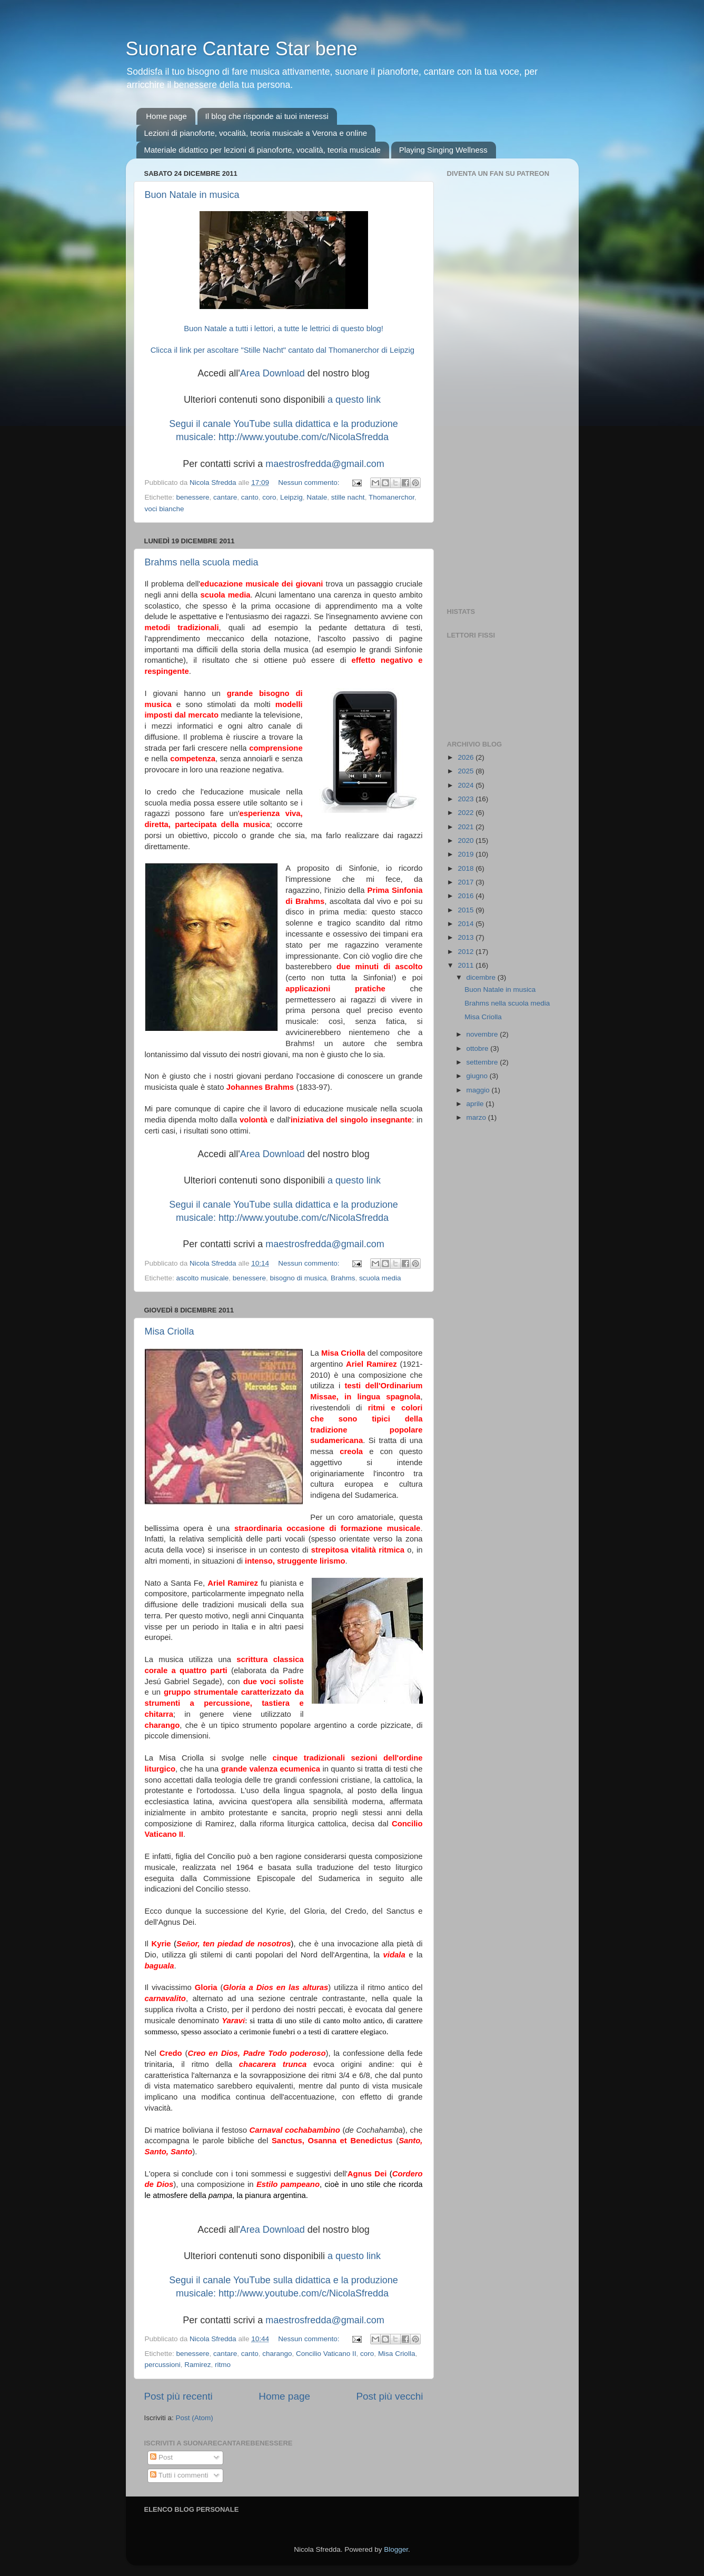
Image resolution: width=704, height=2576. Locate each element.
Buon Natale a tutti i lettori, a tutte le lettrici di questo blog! (283, 328)
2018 (466, 868)
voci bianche (164, 509)
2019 (466, 854)
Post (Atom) (194, 2418)
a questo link (354, 399)
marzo (477, 1117)
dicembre (482, 977)
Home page (166, 116)
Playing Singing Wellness (443, 149)
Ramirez (197, 2365)
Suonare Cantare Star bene (242, 48)
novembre (483, 1034)
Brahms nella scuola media (202, 562)
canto (250, 497)
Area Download (272, 373)
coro (269, 497)
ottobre (479, 1048)
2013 (466, 937)
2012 (466, 952)
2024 (466, 785)
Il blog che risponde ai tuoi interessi (267, 116)
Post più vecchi (389, 2396)
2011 (466, 965)
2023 (466, 799)
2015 (466, 910)
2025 (466, 771)
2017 (466, 882)
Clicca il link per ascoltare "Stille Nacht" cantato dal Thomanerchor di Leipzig (284, 350)
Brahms (343, 1278)
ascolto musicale (202, 1278)
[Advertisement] (503, 434)
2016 (466, 896)
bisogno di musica (298, 1278)
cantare (225, 497)
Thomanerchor (391, 497)
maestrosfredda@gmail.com (324, 464)
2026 (466, 757)
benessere (193, 497)
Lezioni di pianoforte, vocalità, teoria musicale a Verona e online (256, 132)
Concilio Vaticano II (326, 2354)
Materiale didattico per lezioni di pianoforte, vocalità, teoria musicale (262, 149)
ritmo (223, 2365)
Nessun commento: (309, 482)
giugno (478, 1076)
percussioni (163, 2365)
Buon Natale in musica (192, 195)
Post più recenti (178, 2396)
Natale (316, 497)
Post (161, 2457)
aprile (476, 1104)
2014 (466, 924)
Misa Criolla (169, 1331)
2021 (466, 827)
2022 (466, 813)
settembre (483, 1062)
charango (277, 2354)
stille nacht (348, 497)
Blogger (396, 2549)
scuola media (380, 1278)
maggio (479, 1090)
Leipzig (291, 497)
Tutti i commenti (179, 2475)
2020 (466, 840)
